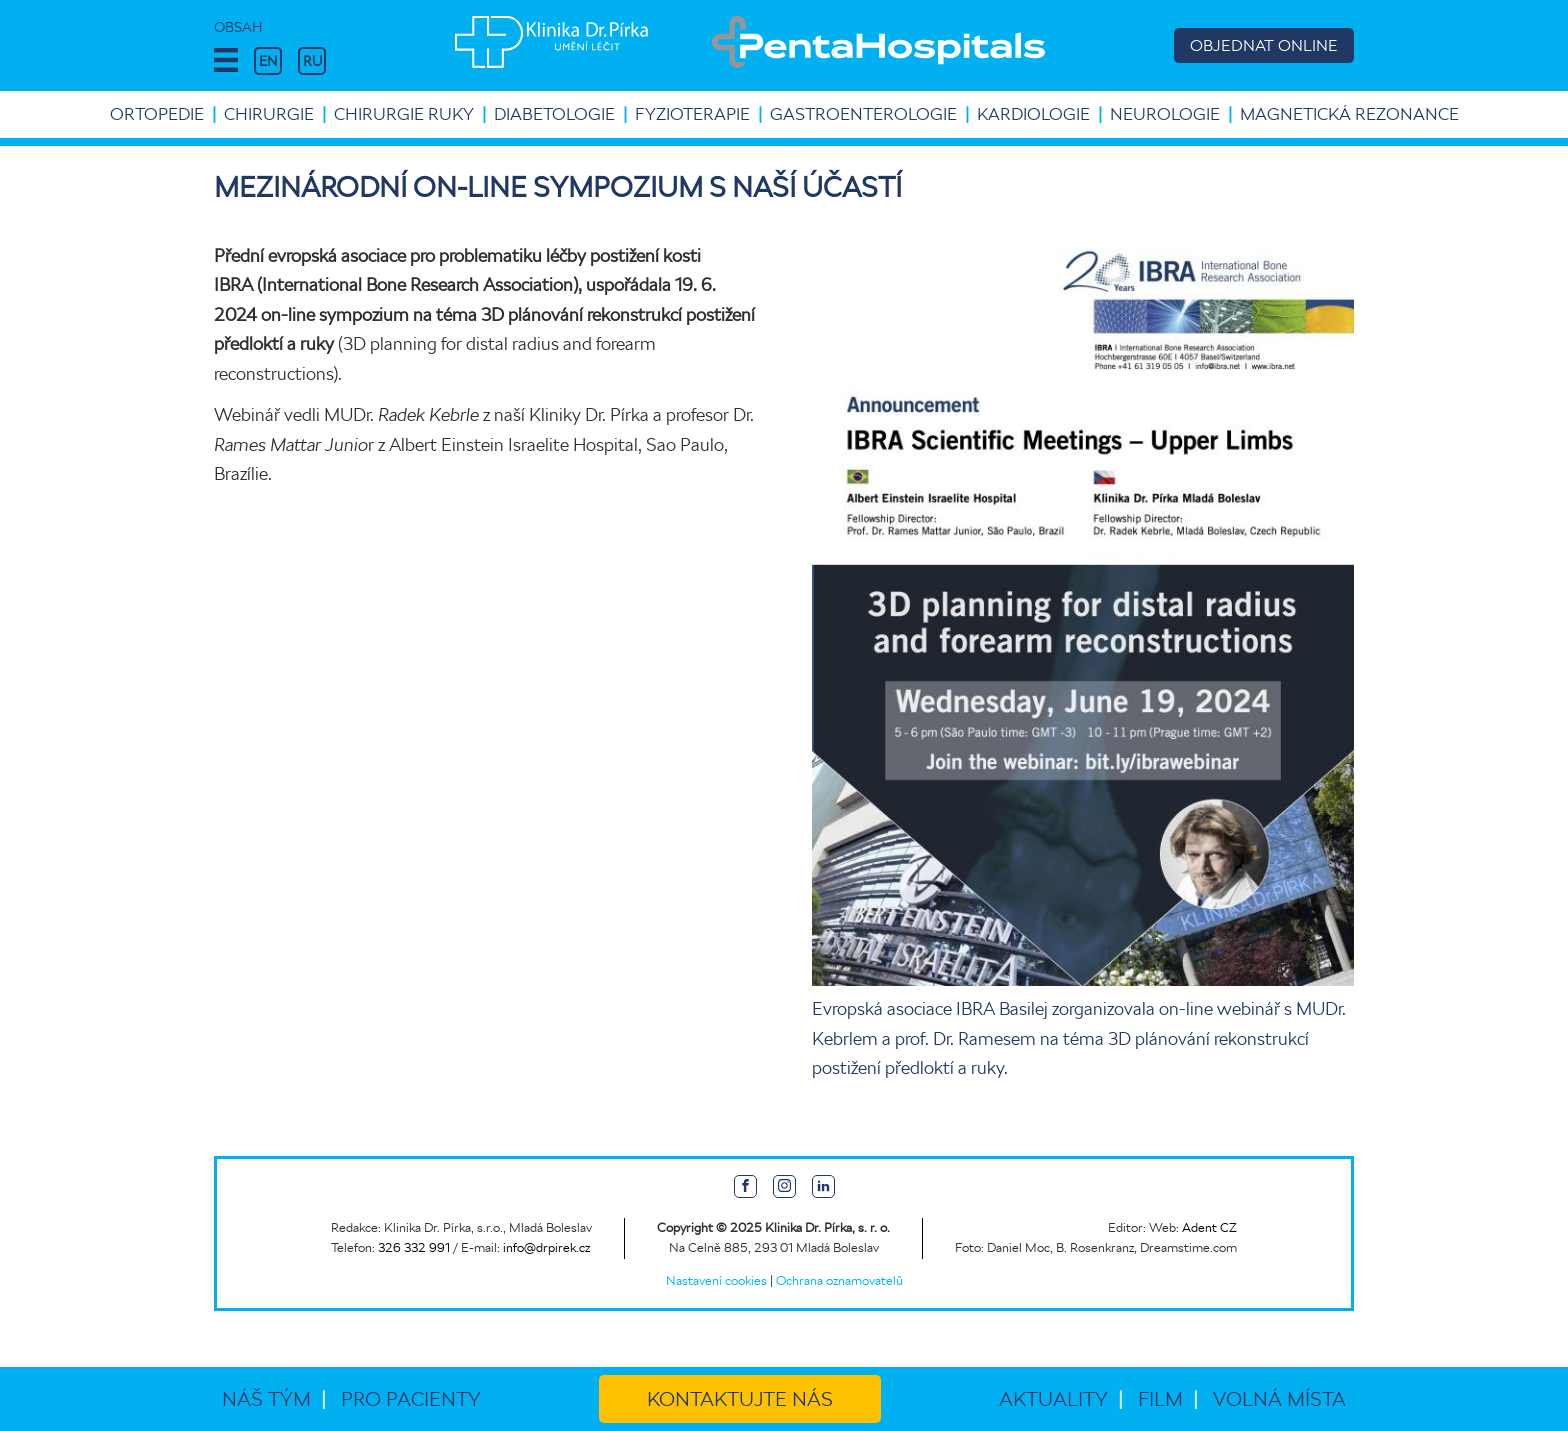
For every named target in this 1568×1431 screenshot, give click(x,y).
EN (268, 61)
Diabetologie (554, 114)
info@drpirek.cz (546, 1247)
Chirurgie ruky (404, 114)
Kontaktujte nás (740, 1399)
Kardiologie (1033, 114)
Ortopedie (157, 114)
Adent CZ (1209, 1227)
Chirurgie (269, 114)
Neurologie (1165, 114)
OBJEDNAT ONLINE (1264, 45)
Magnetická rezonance (1349, 114)
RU (312, 61)
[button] (226, 61)
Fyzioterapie (692, 114)
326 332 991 (414, 1247)
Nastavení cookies (716, 1280)
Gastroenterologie (863, 114)
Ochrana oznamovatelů (839, 1280)
